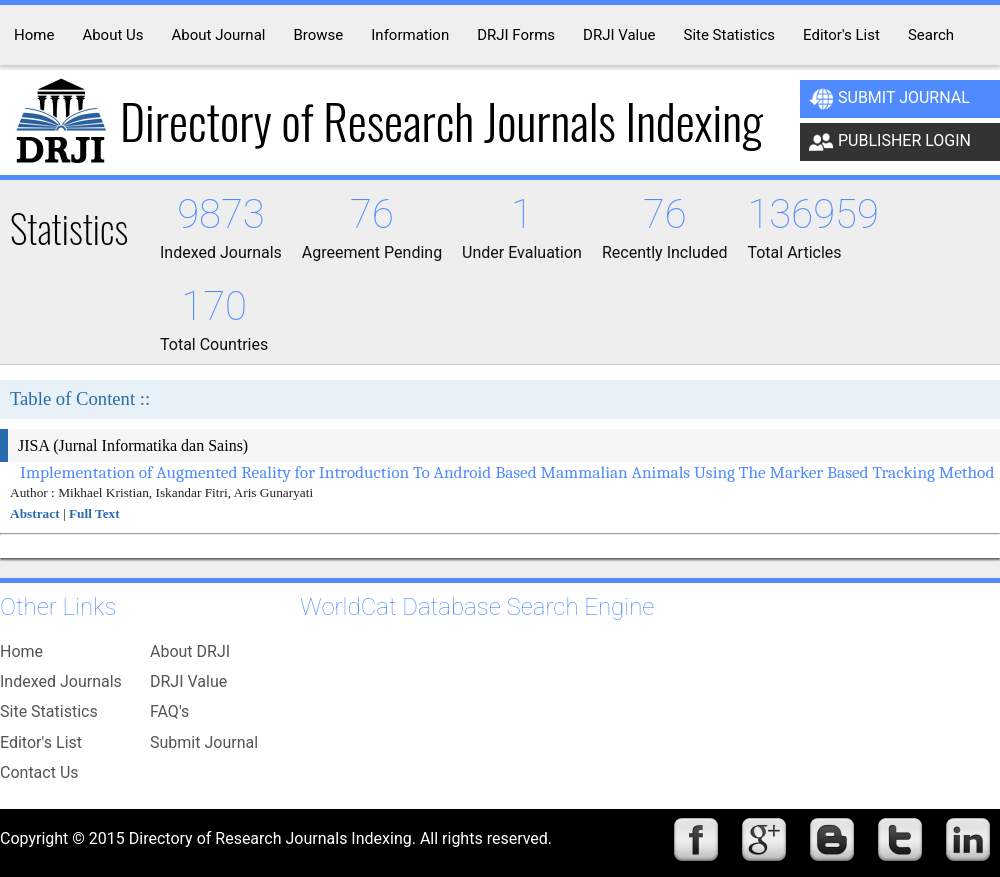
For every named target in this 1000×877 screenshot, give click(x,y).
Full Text (94, 513)
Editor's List (41, 742)
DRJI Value (188, 681)
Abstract (35, 513)
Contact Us (39, 772)
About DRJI (190, 651)
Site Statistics (49, 711)
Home (21, 651)
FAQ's (169, 711)
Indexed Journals (61, 681)
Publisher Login (890, 142)
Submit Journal (889, 99)
